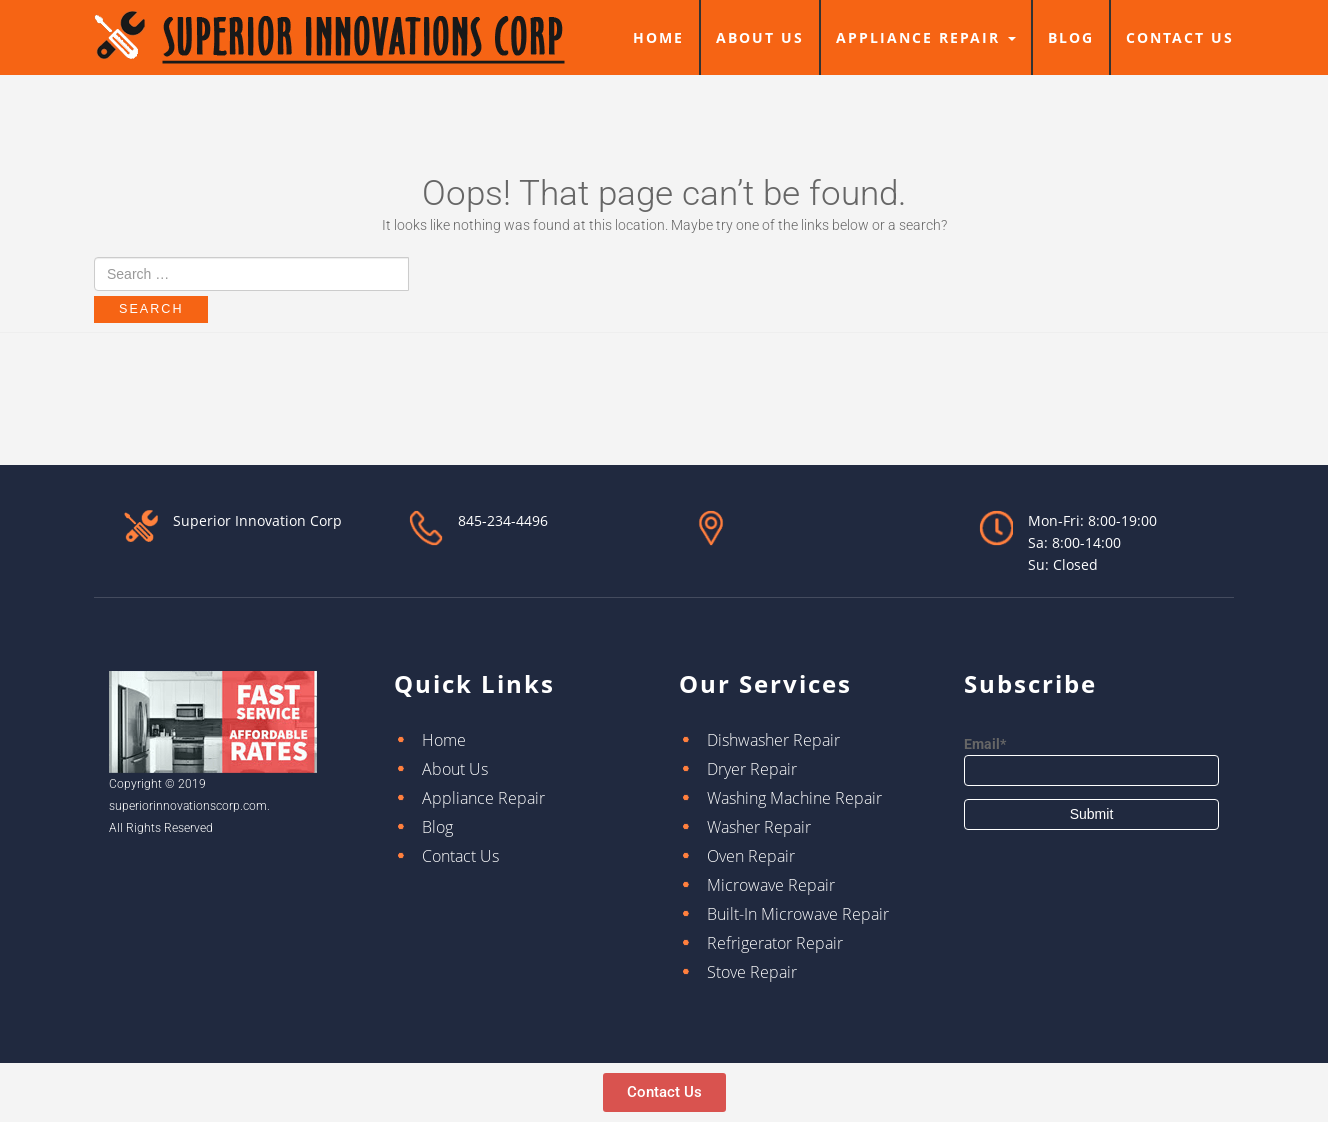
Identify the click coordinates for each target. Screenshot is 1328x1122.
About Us (760, 37)
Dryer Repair (752, 769)
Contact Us (1180, 37)
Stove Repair (752, 972)
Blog (1071, 37)
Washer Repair (759, 827)
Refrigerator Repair (775, 943)
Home (658, 37)
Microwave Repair (771, 885)
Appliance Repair (926, 37)
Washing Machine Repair (794, 798)
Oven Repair (751, 856)
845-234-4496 (503, 520)
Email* (1091, 761)
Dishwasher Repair (773, 740)
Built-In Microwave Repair (798, 914)
